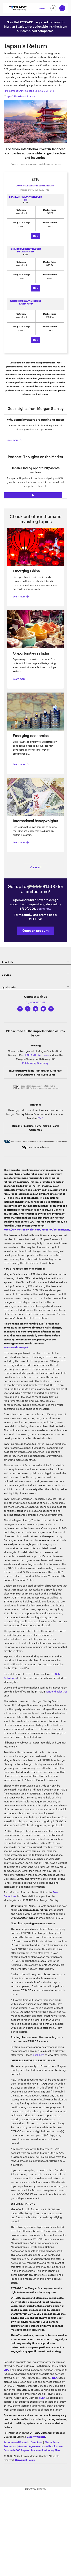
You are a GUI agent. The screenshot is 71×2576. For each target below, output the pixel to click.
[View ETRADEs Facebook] (20, 1008)
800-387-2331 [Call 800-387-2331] (35, 1002)
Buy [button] (35, 235)
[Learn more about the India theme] (35, 649)
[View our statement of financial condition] (23, 2442)
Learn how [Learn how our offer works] (44, 908)
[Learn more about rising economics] (35, 733)
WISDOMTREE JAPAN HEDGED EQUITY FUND (25, 302)
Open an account (35, 931)
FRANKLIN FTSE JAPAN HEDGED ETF (25, 198)
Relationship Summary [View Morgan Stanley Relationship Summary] (35, 1063)
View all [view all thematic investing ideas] (35, 867)
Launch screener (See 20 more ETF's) (35, 185)
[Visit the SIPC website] (6, 2369)
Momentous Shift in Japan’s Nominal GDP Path (29, 90)
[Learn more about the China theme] (35, 567)
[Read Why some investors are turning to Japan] (35, 430)
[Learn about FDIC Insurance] (42, 2397)
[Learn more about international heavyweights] (35, 815)
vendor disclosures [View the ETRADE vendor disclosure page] (56, 1691)
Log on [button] (41, 8)
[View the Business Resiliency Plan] (45, 2450)
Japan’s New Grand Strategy (21, 96)
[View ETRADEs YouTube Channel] (43, 1008)
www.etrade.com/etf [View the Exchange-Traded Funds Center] (16, 1347)
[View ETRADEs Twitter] (27, 1008)
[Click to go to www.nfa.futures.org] (54, 2377)
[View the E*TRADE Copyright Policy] (25, 2459)
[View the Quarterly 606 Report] (16, 2450)
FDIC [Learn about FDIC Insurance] (40, 1118)
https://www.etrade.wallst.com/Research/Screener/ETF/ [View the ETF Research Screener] (37, 1229)
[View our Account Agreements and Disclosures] (40, 2446)
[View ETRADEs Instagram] (51, 1008)
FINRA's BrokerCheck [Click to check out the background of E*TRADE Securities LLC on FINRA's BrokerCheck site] (37, 1055)
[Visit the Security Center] (36, 2436)
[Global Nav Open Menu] (62, 8)
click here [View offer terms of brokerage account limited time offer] (38, 2054)
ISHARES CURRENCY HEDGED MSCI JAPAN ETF (25, 250)
